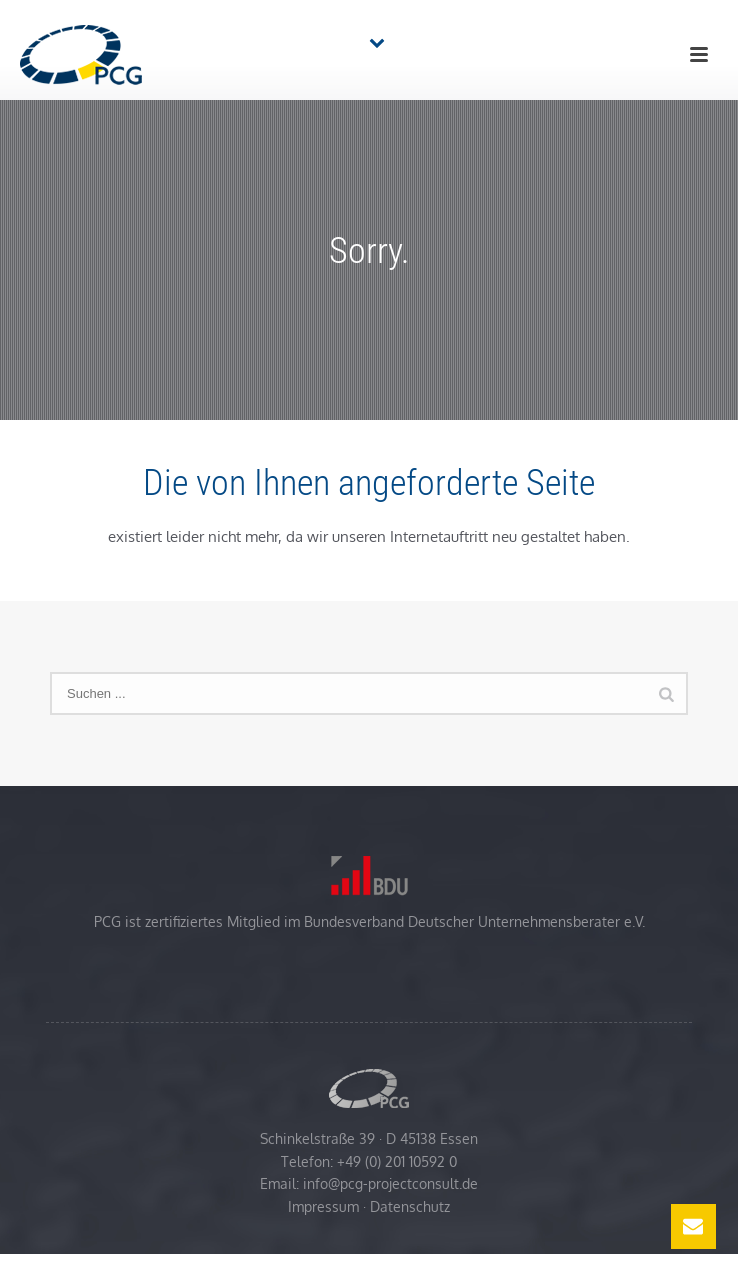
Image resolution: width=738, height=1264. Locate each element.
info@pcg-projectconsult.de (390, 1183)
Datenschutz (410, 1206)
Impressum (323, 1206)
